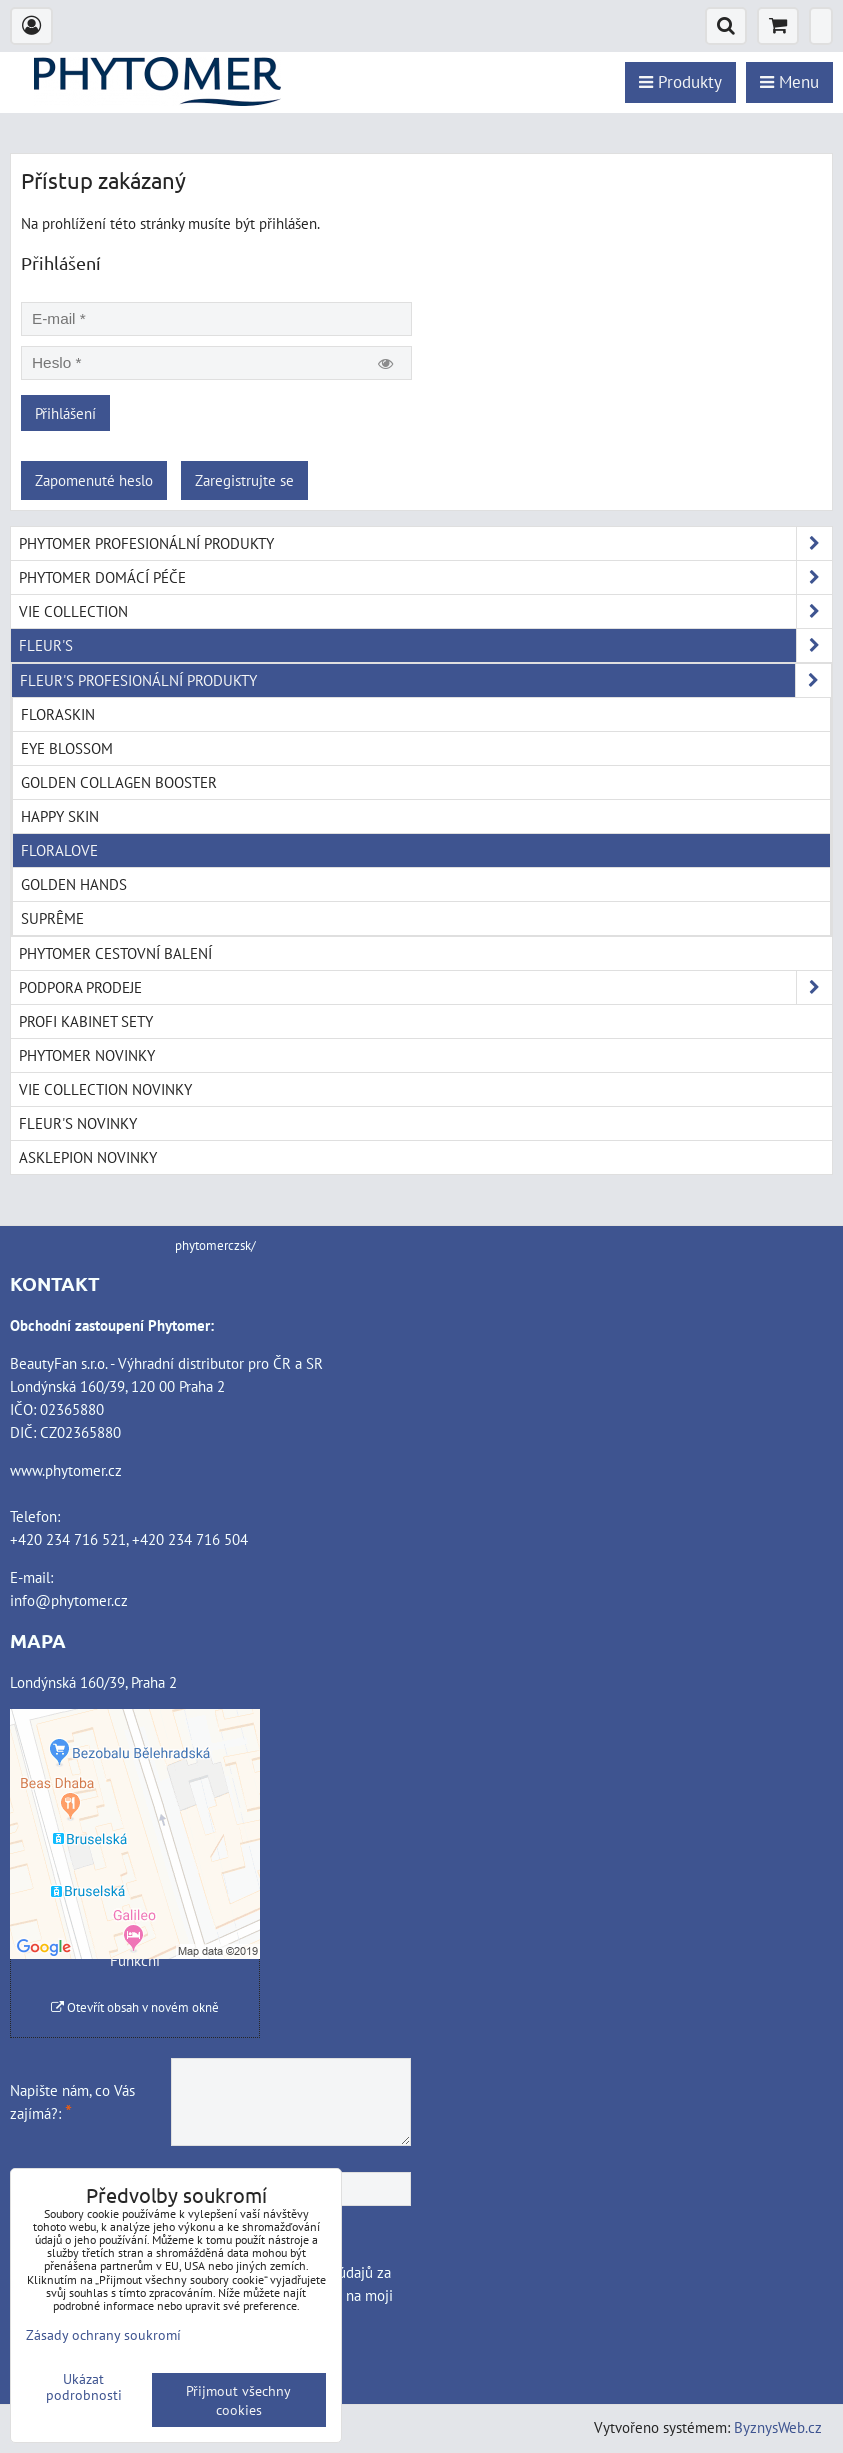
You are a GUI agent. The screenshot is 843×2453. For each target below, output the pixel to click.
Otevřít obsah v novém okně (135, 2007)
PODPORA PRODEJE (425, 987)
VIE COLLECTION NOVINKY (105, 1089)
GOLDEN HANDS (74, 884)
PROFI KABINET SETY (86, 1021)
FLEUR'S (425, 645)
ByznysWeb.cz (778, 2427)
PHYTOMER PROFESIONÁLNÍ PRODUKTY (425, 543)
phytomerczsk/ (215, 1245)
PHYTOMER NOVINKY (87, 1055)
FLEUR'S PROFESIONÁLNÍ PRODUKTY (425, 680)
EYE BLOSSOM (67, 748)
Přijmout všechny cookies (238, 2400)
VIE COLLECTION (425, 611)
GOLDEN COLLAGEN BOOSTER (119, 782)
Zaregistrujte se (244, 480)
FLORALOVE (59, 850)
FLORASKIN (58, 714)
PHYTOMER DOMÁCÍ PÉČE (425, 577)
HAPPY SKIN (60, 816)
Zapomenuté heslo (94, 480)
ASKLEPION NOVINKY (88, 1157)
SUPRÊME (52, 918)
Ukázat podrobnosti (84, 2387)
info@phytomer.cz (69, 1600)
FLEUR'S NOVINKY (78, 1123)
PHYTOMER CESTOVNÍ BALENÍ (115, 953)
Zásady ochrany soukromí (103, 2334)
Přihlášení (65, 413)
